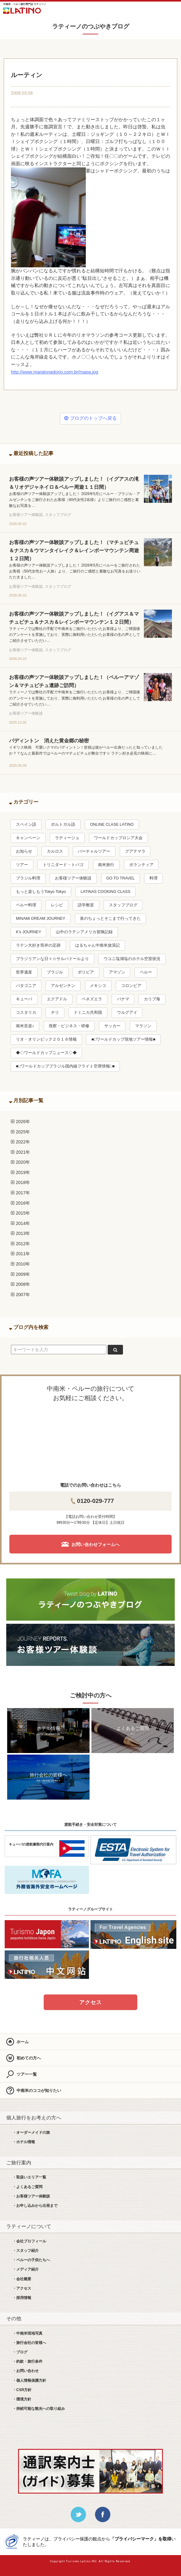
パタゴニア (26, 985)
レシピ (57, 905)
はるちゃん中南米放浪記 (97, 945)
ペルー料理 (26, 905)
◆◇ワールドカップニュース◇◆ (46, 1053)
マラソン (143, 1026)
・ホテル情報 (23, 2142)
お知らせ (24, 851)
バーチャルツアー (94, 851)
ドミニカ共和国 (88, 1012)
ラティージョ (67, 838)
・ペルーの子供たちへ (31, 2260)
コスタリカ (26, 1012)
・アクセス (21, 2288)
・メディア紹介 (25, 2269)
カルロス (55, 851)
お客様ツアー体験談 (73, 878)
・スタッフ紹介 (25, 2250)
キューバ (24, 999)
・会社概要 (21, 2279)
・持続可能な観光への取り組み (38, 2408)
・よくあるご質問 (27, 2187)
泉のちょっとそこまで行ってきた (110, 918)
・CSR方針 (22, 2390)
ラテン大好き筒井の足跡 (38, 945)
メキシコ (98, 985)
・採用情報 (21, 2298)
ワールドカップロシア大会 (118, 838)
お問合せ (155, 9)
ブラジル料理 (28, 878)
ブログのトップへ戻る (90, 418)
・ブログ (19, 2352)
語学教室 (86, 905)
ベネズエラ (92, 999)
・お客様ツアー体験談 (31, 2196)
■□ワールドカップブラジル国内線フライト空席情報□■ (65, 1066)
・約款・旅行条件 (27, 2361)
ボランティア (141, 865)
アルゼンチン (63, 985)
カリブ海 (152, 999)
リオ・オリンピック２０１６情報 (46, 1039)
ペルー (146, 972)
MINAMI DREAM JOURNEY (40, 918)
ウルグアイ (127, 1012)
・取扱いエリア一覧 (29, 2177)
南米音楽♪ (25, 1026)
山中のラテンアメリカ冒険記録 (84, 932)
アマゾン (117, 972)
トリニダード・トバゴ (63, 865)
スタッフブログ (123, 905)
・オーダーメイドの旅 (31, 2132)
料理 (153, 878)
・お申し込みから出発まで (34, 2205)
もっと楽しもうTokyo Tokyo (41, 891)
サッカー (112, 1026)
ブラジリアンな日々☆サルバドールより (52, 959)
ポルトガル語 (63, 824)
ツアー (22, 865)
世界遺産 (24, 972)
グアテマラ (135, 851)
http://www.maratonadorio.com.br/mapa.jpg (54, 371)
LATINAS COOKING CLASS (105, 891)
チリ (55, 1012)
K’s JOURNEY (28, 932)
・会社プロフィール (29, 2241)
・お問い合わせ (25, 2371)
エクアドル (57, 999)
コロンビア (131, 985)
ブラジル (55, 972)
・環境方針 (21, 2399)
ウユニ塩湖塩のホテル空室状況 (132, 959)
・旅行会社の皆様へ (29, 2343)
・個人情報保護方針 (29, 2380)
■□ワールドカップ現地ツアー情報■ (123, 1039)
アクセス (90, 2002)
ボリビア (86, 972)
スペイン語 (26, 824)
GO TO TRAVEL (120, 878)
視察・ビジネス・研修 (69, 1026)
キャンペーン (28, 838)
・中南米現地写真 (27, 2333)
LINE (137, 9)
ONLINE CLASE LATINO (112, 824)
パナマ (123, 999)
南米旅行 (106, 865)
